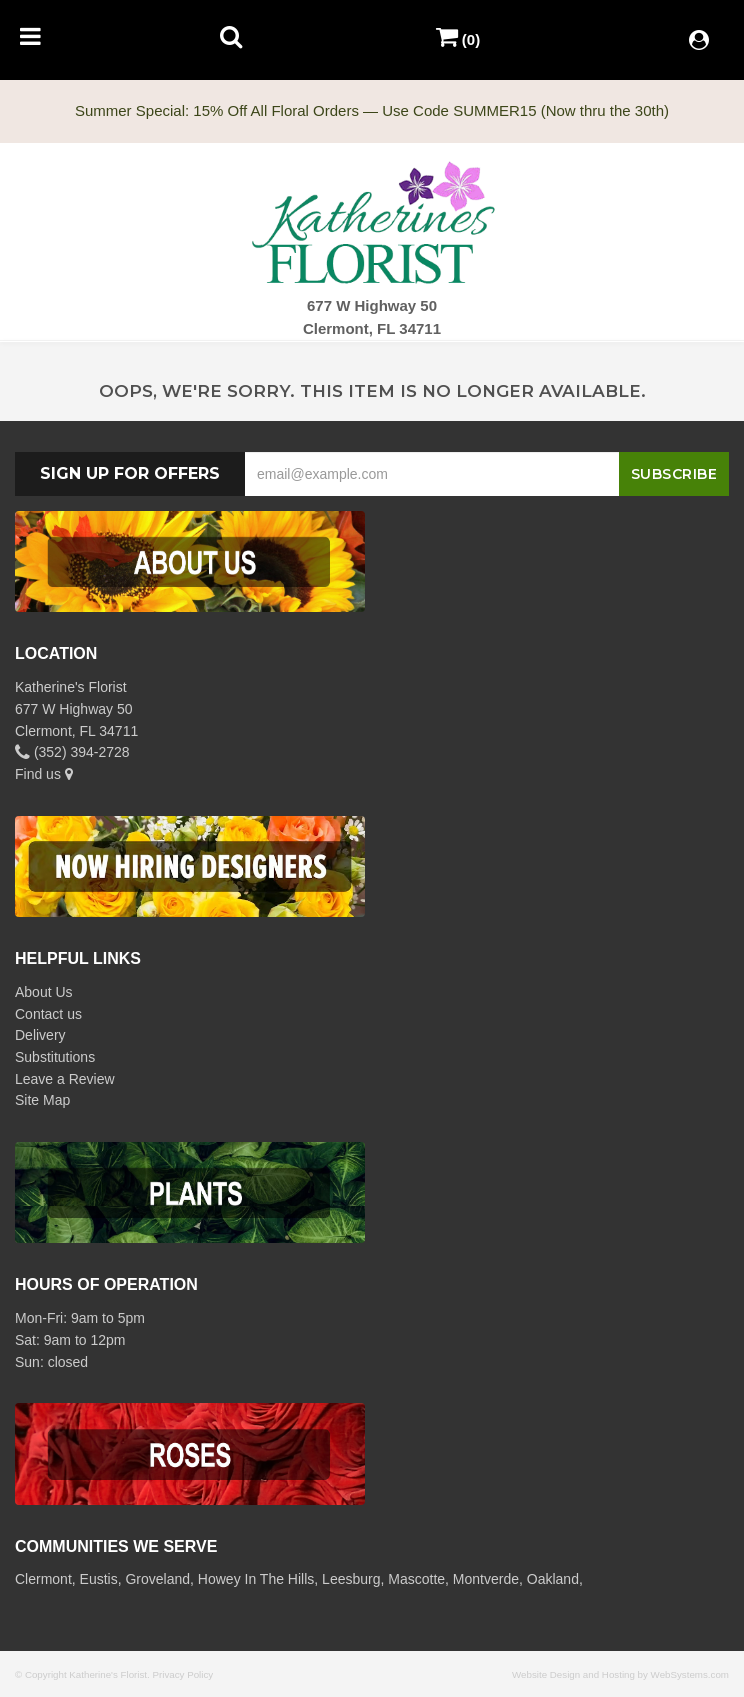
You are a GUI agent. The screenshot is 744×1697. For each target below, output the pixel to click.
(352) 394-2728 (72, 752)
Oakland (553, 1579)
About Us (44, 992)
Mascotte (416, 1579)
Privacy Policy (182, 1674)
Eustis (99, 1579)
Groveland (157, 1579)
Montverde (486, 1579)
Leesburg (351, 1579)
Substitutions (55, 1057)
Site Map (42, 1100)
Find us (44, 774)
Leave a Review (65, 1079)
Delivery (40, 1035)
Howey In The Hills (256, 1579)
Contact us (48, 1014)
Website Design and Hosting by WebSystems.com (620, 1674)
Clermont (43, 1579)
